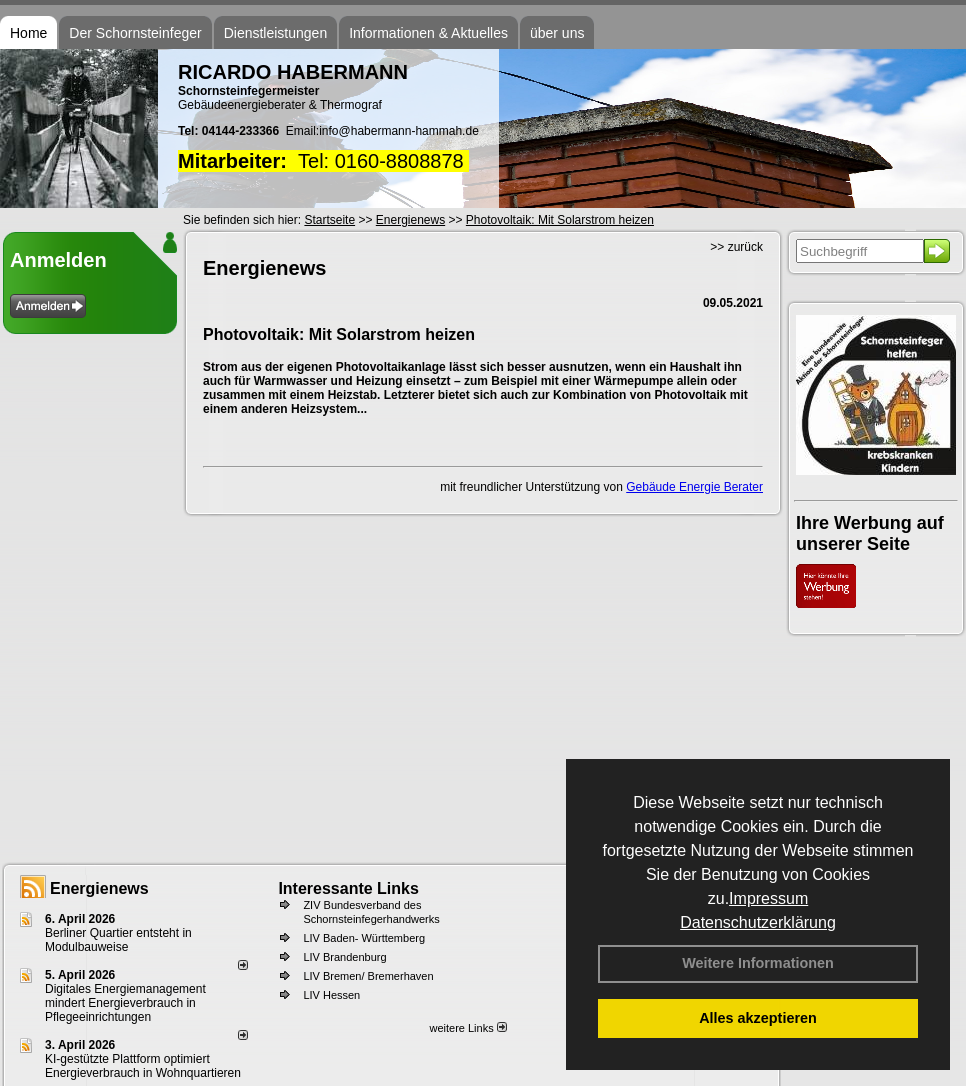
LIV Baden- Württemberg (364, 938)
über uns (557, 33)
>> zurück (736, 247)
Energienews (99, 888)
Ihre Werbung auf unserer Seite (870, 533)
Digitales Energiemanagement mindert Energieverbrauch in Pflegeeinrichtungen (125, 1003)
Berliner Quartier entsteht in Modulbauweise (118, 940)
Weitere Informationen (758, 963)
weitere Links (467, 1028)
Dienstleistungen (276, 33)
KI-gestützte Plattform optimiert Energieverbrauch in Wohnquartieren (143, 1066)
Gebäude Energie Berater (694, 487)
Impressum (768, 898)
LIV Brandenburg (344, 957)
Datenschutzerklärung (758, 922)
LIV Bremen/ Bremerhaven (368, 976)
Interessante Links (348, 888)
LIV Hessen (331, 995)
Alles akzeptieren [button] (758, 1018)
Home (28, 33)
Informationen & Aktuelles (428, 33)
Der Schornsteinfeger (135, 33)
